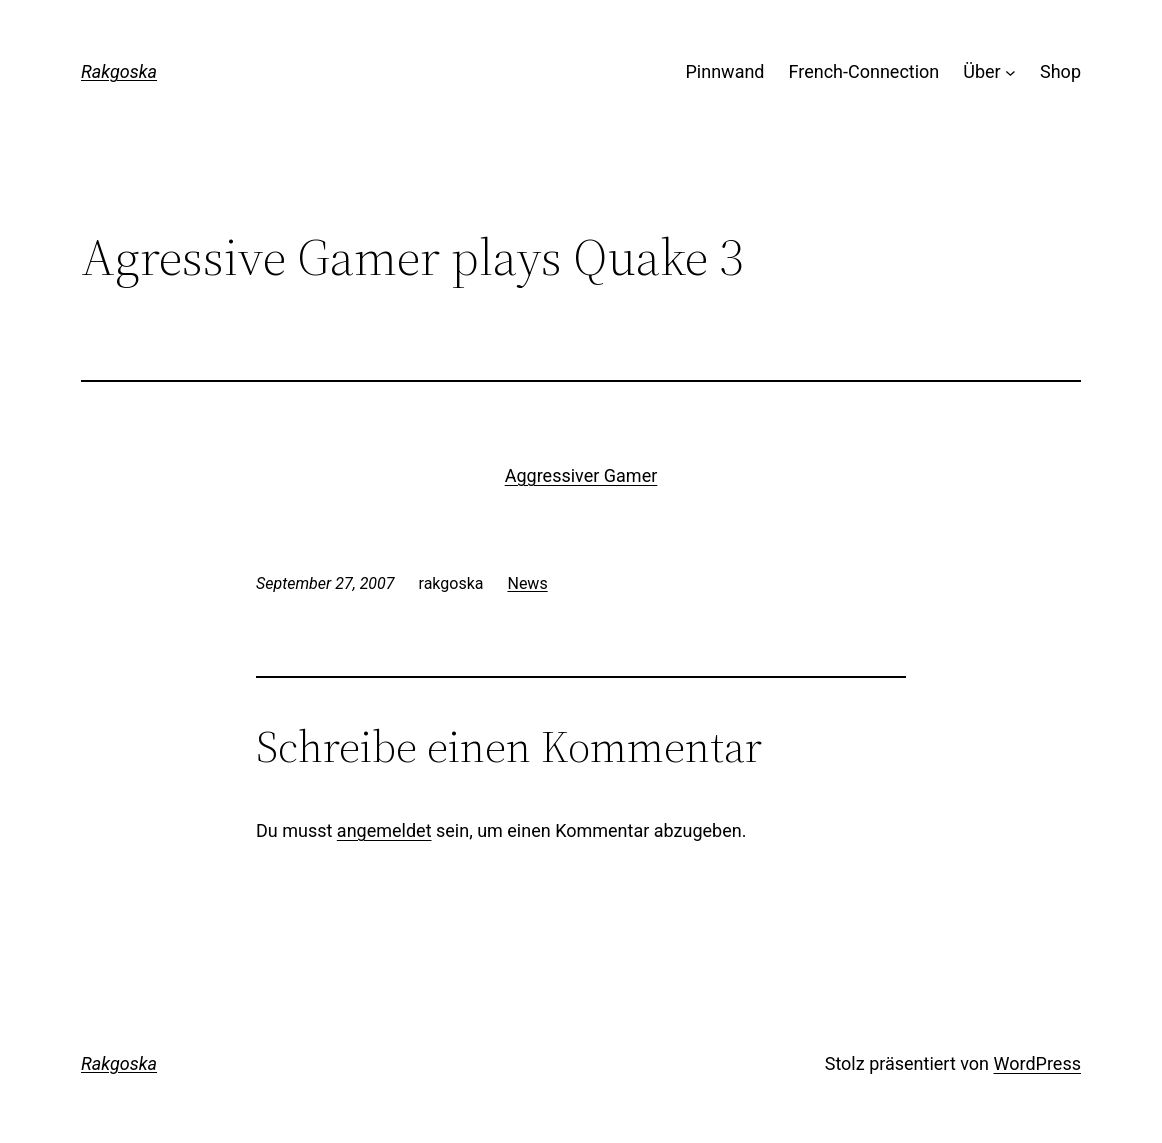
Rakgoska (119, 71)
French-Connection (864, 71)
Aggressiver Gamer (581, 475)
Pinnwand (725, 71)
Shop (1060, 71)
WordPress (1037, 1063)
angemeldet (384, 830)
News (527, 583)
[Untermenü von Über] (1010, 72)
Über (981, 71)
